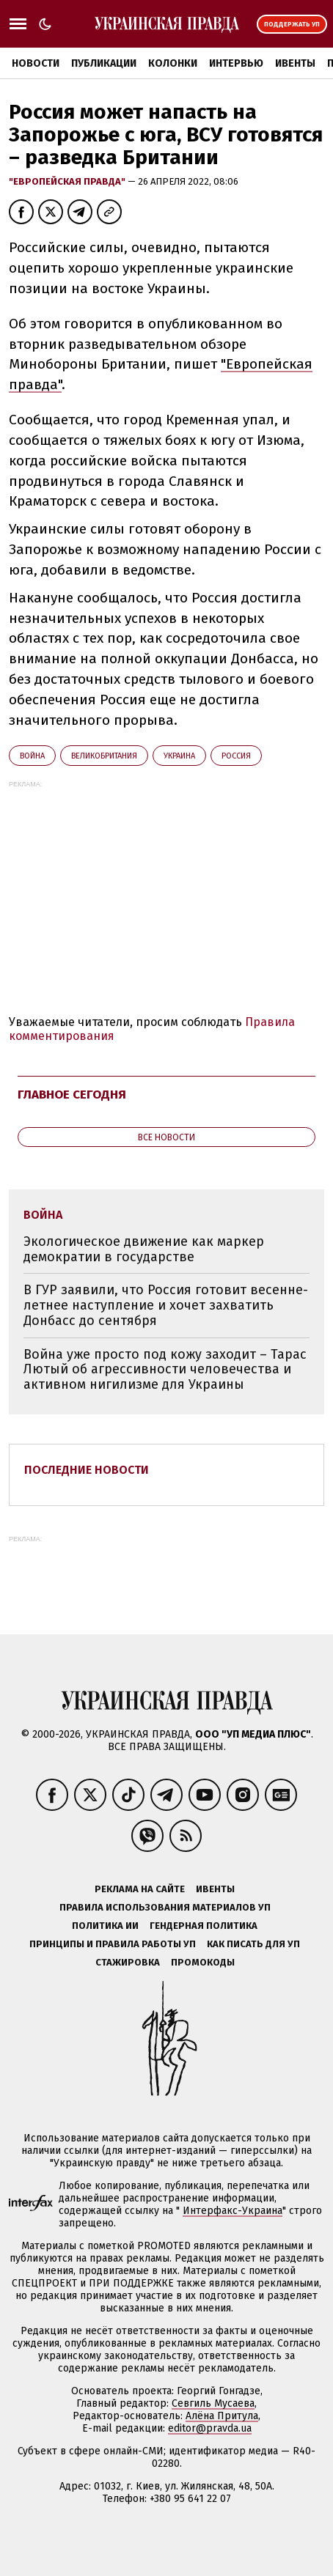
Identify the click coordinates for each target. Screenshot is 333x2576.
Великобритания (104, 756)
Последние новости (86, 1470)
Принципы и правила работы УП (112, 1943)
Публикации (103, 63)
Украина (179, 756)
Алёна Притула (222, 2416)
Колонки (172, 63)
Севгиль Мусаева (213, 2403)
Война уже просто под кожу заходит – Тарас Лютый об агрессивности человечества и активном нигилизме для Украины (165, 1369)
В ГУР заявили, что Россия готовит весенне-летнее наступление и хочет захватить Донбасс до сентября (165, 1305)
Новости (35, 63)
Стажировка (127, 1962)
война (32, 756)
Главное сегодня (72, 1094)
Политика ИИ (105, 1925)
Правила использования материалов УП (165, 1907)
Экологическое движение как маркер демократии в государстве (143, 1249)
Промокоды (203, 1962)
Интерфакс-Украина (232, 2210)
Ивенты (295, 63)
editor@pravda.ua (210, 2428)
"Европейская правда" (68, 181)
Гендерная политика (203, 1925)
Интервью (236, 63)
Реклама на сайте (140, 1888)
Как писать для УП (253, 1943)
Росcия (236, 756)
